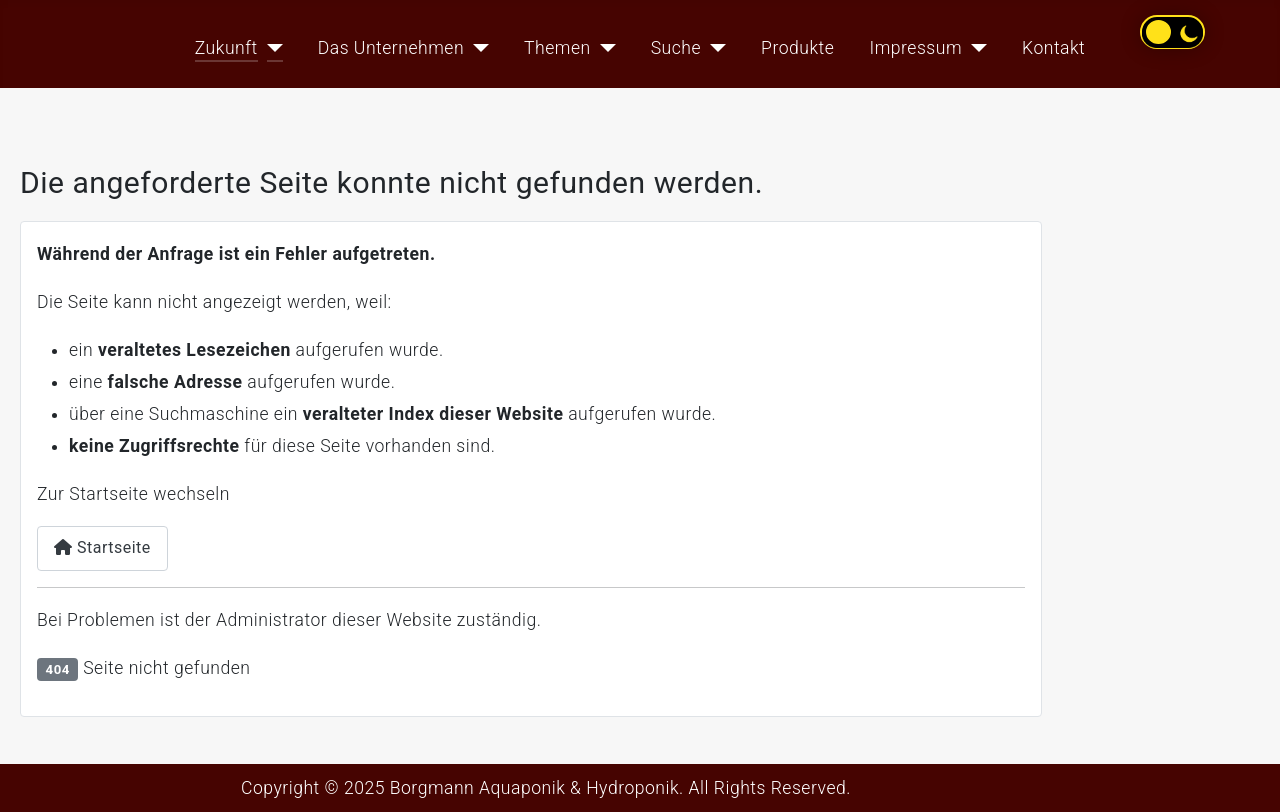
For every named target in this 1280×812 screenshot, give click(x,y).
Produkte (797, 48)
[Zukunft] (270, 48)
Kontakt (1053, 48)
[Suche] (713, 48)
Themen (557, 48)
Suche (676, 48)
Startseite (102, 547)
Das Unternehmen (391, 48)
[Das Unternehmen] (476, 48)
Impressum (916, 48)
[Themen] (603, 48)
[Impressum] (974, 48)
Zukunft (226, 48)
